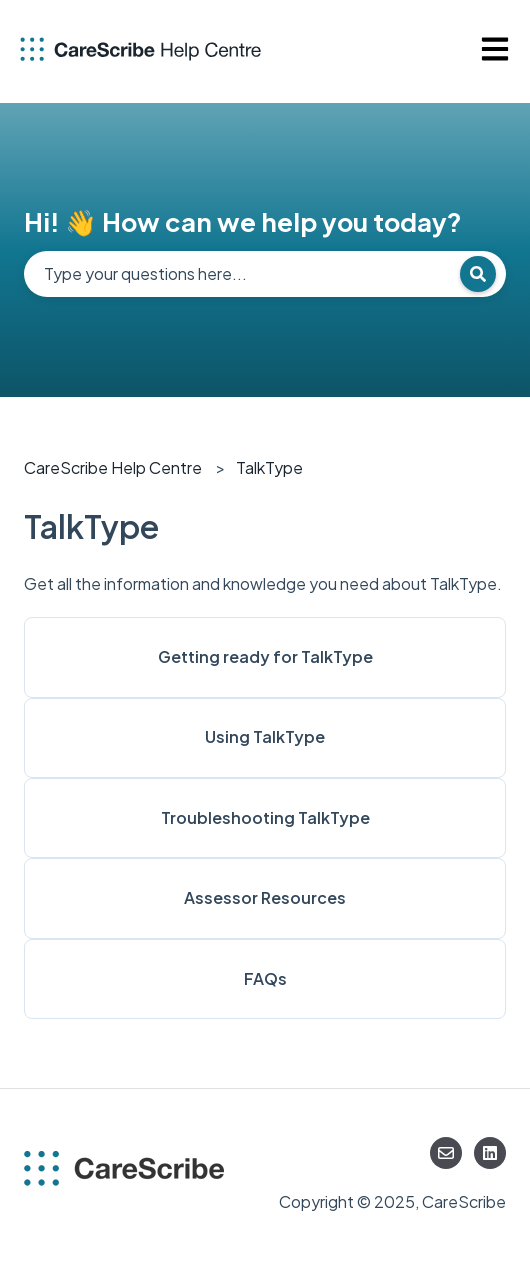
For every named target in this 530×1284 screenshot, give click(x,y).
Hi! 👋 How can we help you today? (243, 221)
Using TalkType (265, 736)
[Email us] (446, 1153)
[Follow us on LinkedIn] (490, 1153)
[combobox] (265, 274)
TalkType (269, 467)
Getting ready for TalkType (265, 656)
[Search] (478, 274)
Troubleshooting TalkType (265, 817)
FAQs (265, 978)
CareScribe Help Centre (113, 467)
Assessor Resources (265, 897)
